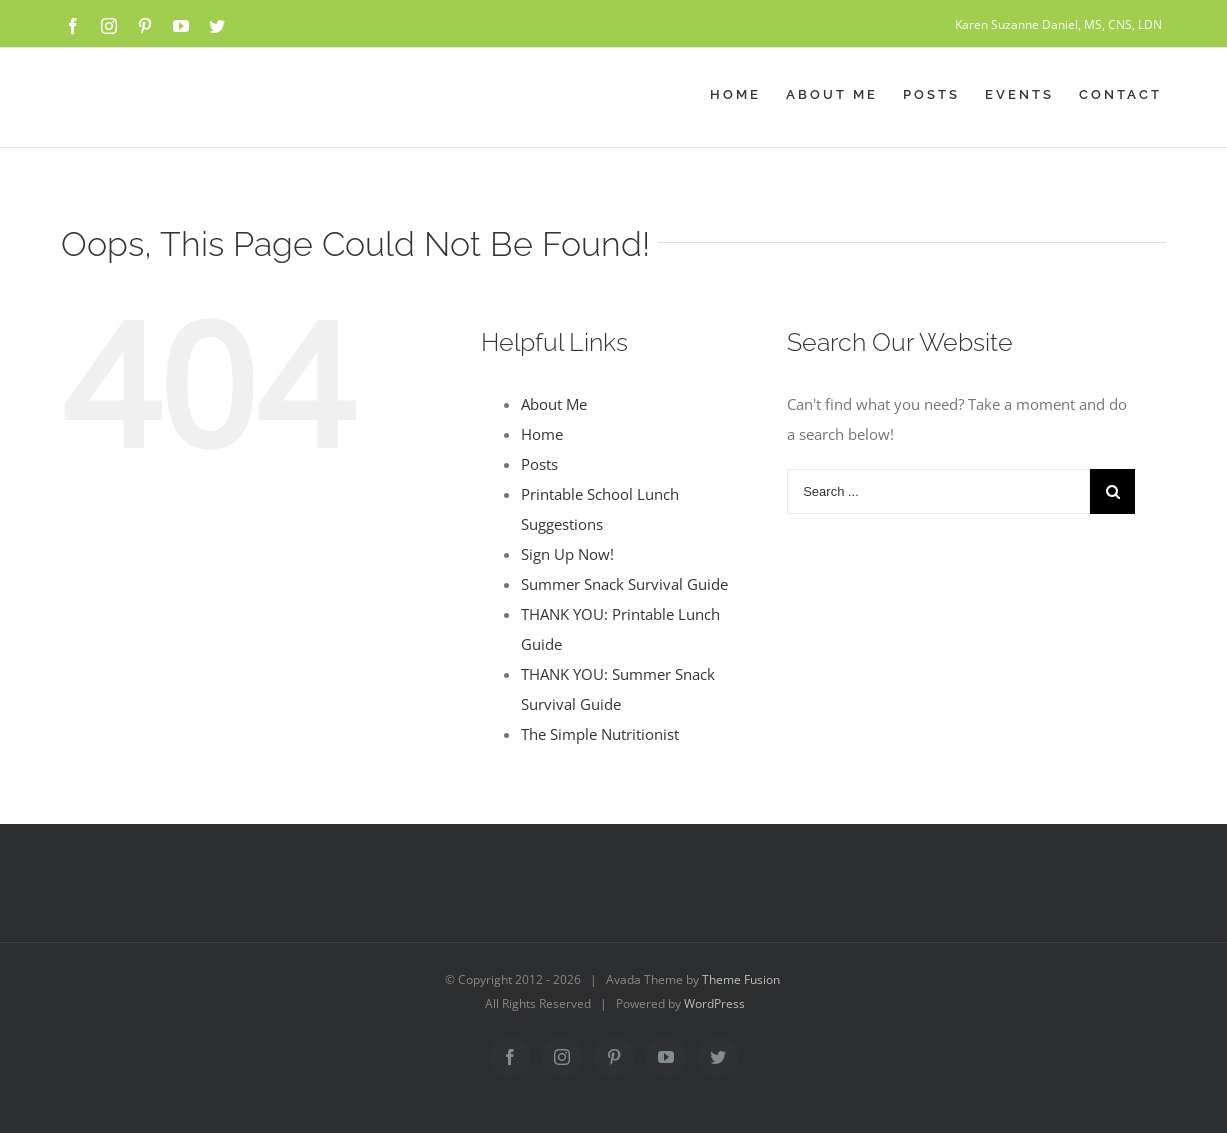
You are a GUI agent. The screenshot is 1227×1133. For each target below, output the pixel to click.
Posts (539, 464)
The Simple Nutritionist (600, 734)
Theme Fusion (741, 979)
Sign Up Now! (567, 554)
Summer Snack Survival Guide (624, 584)
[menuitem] (748, 95)
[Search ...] (938, 491)
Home (542, 434)
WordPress (714, 1003)
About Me (554, 404)
